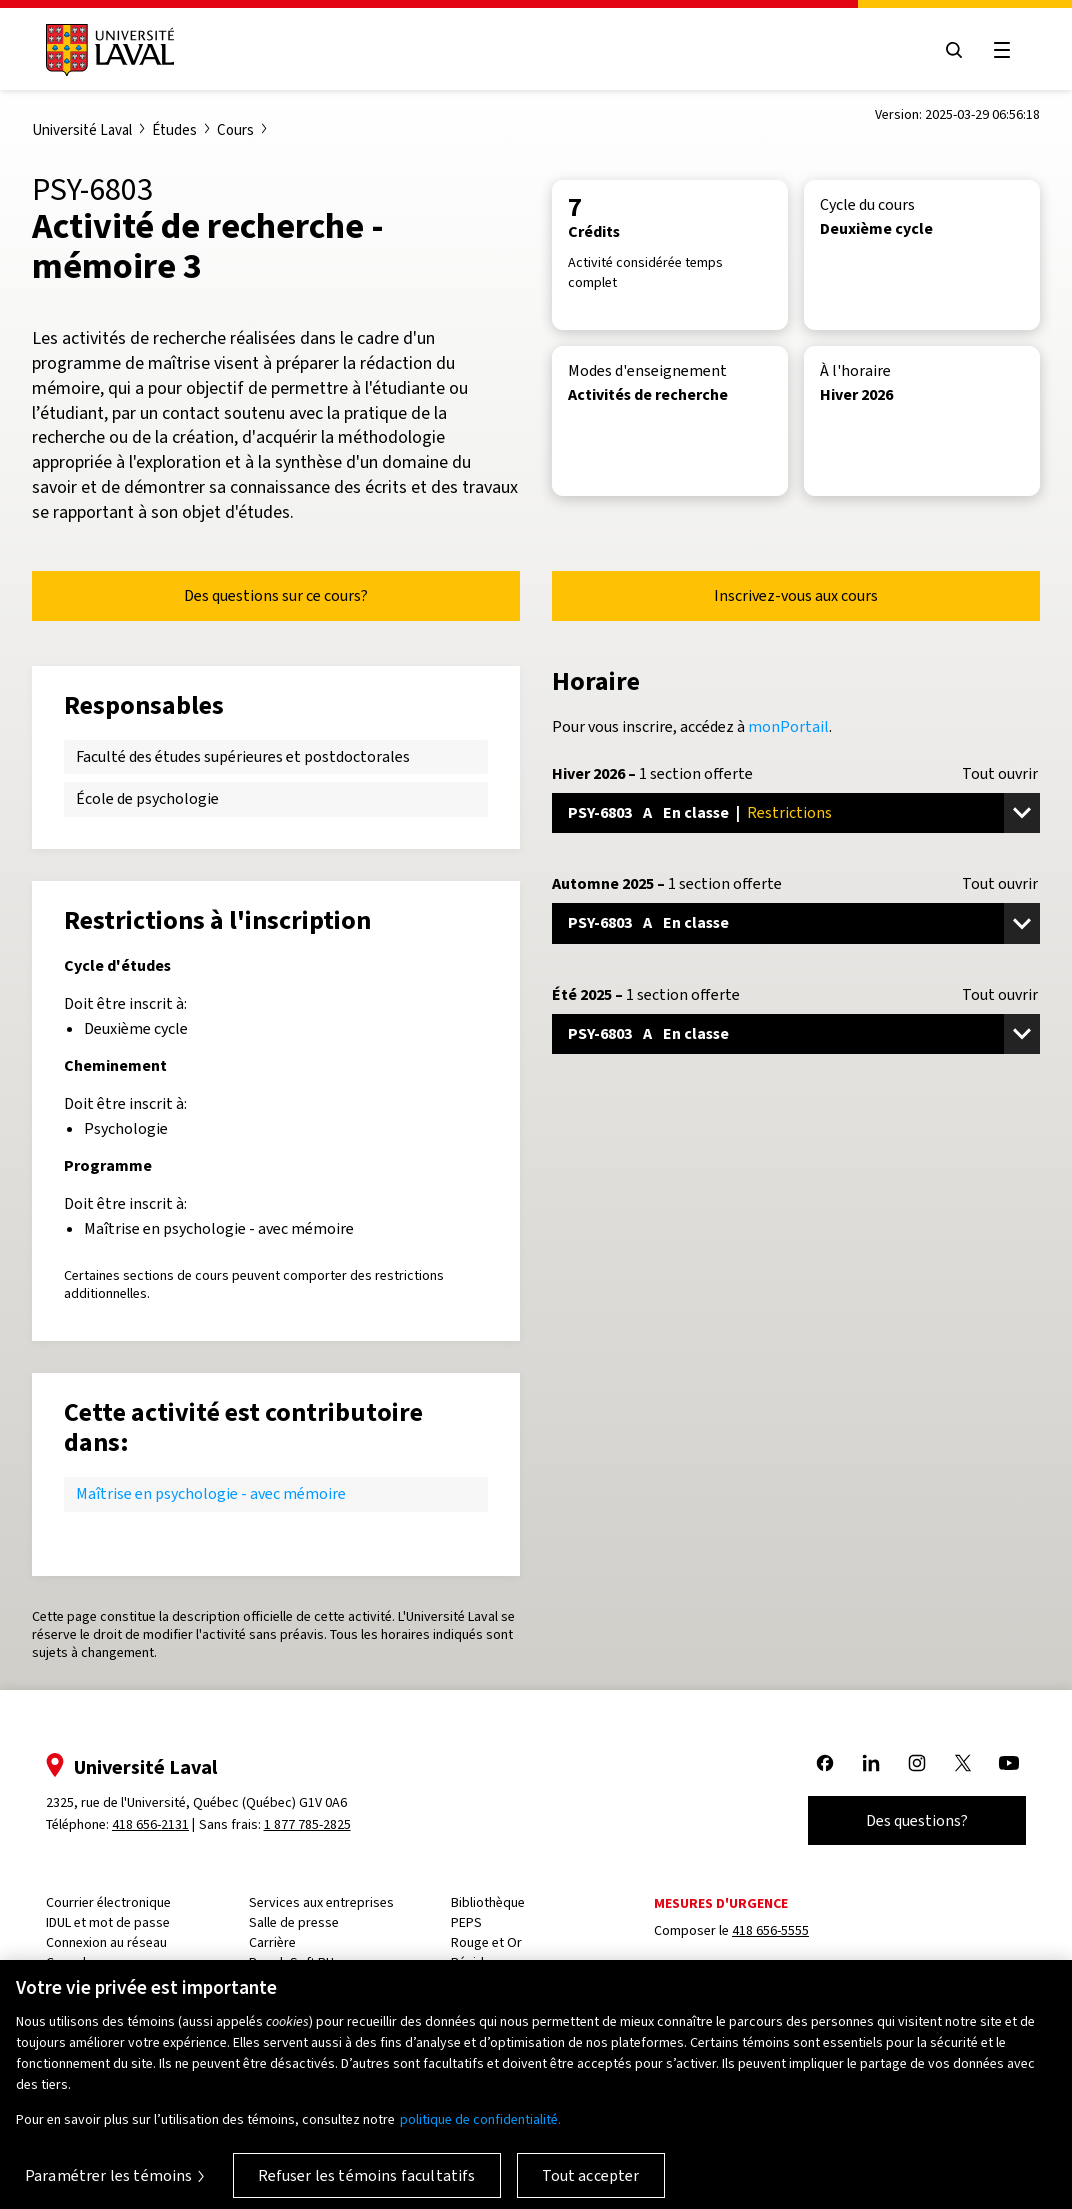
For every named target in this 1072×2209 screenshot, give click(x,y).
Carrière (272, 1942)
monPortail (788, 726)
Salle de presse (294, 1922)
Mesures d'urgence (721, 1903)
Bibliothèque (488, 1902)
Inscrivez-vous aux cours (796, 595)
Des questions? (917, 1820)
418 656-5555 (770, 1930)
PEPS (466, 1922)
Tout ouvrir (1000, 774)
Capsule (69, 1962)
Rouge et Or (486, 1942)
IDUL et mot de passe (108, 1922)
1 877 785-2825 (307, 1824)
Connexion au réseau (106, 1942)
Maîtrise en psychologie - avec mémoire (211, 1493)
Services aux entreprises (321, 1902)
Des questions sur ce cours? (276, 595)
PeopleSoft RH (291, 1962)
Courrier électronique (108, 1902)
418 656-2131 (150, 1824)
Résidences (485, 1962)
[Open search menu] (954, 50)
